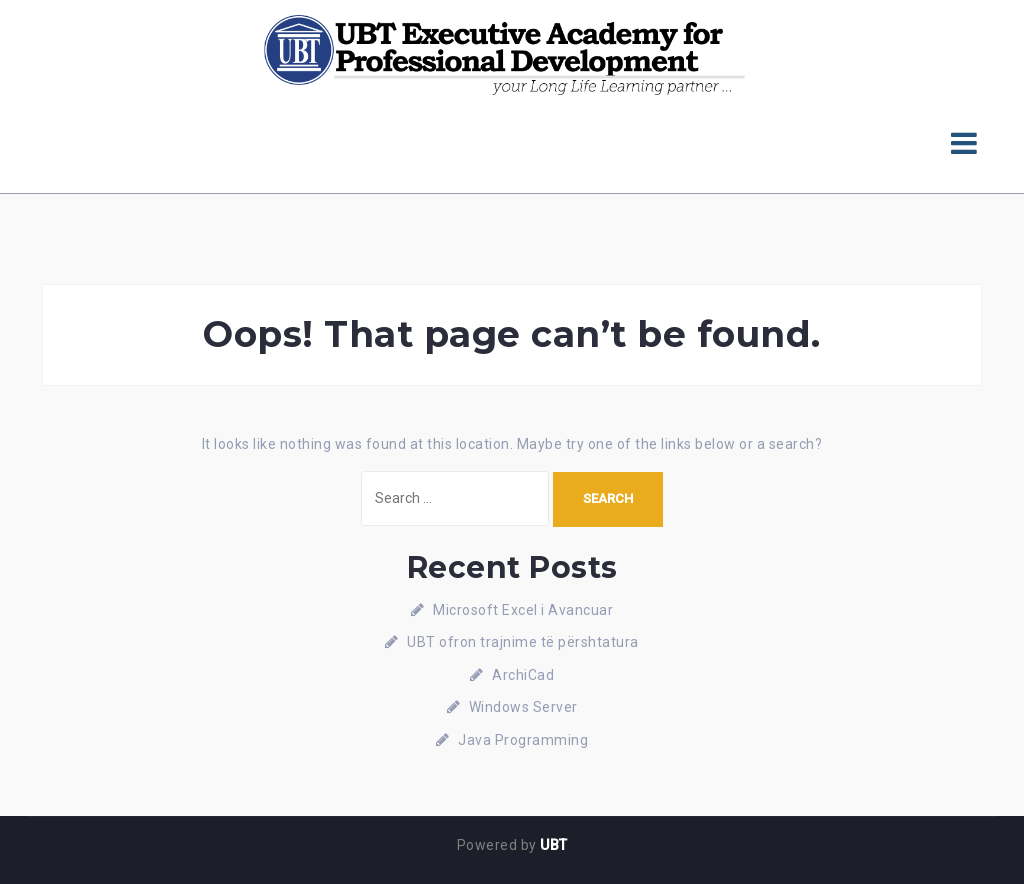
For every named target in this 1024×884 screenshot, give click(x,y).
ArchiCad (523, 675)
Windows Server (523, 707)
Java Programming (523, 740)
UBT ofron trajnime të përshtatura (523, 642)
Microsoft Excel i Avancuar (523, 610)
